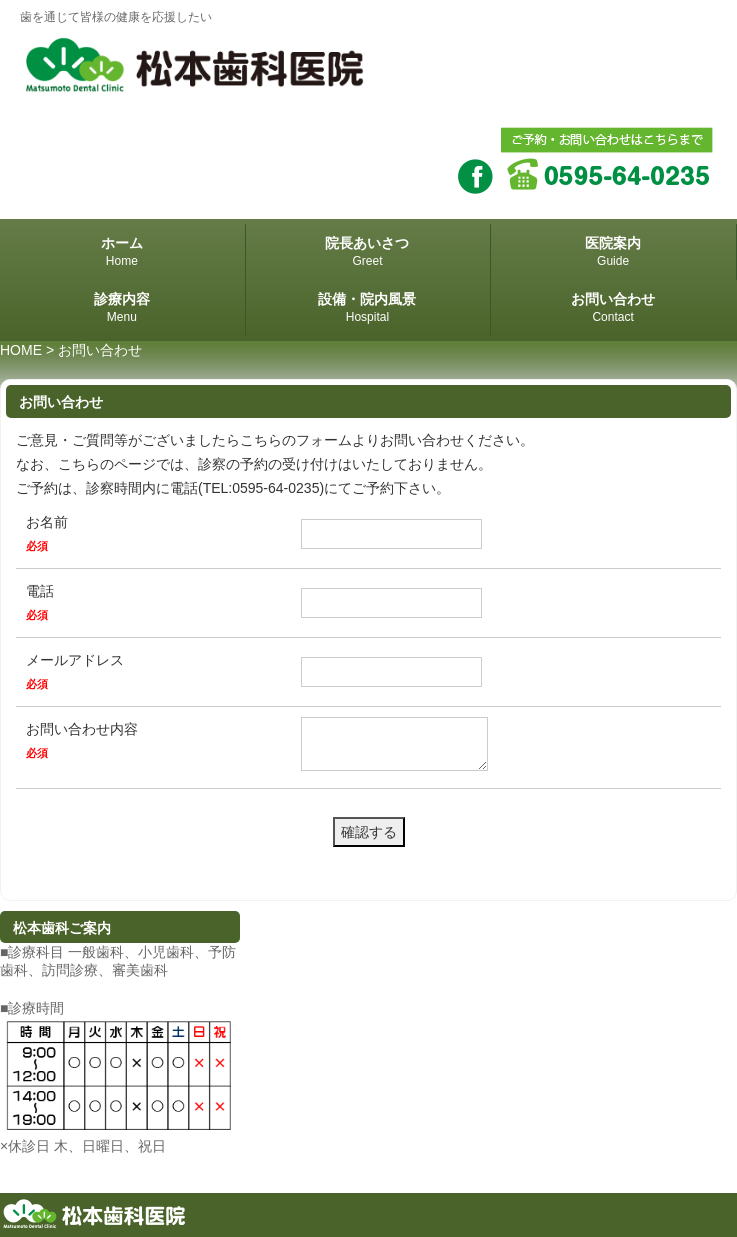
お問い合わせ (613, 308)
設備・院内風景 (368, 308)
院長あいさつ (368, 252)
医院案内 (613, 252)
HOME (21, 350)
